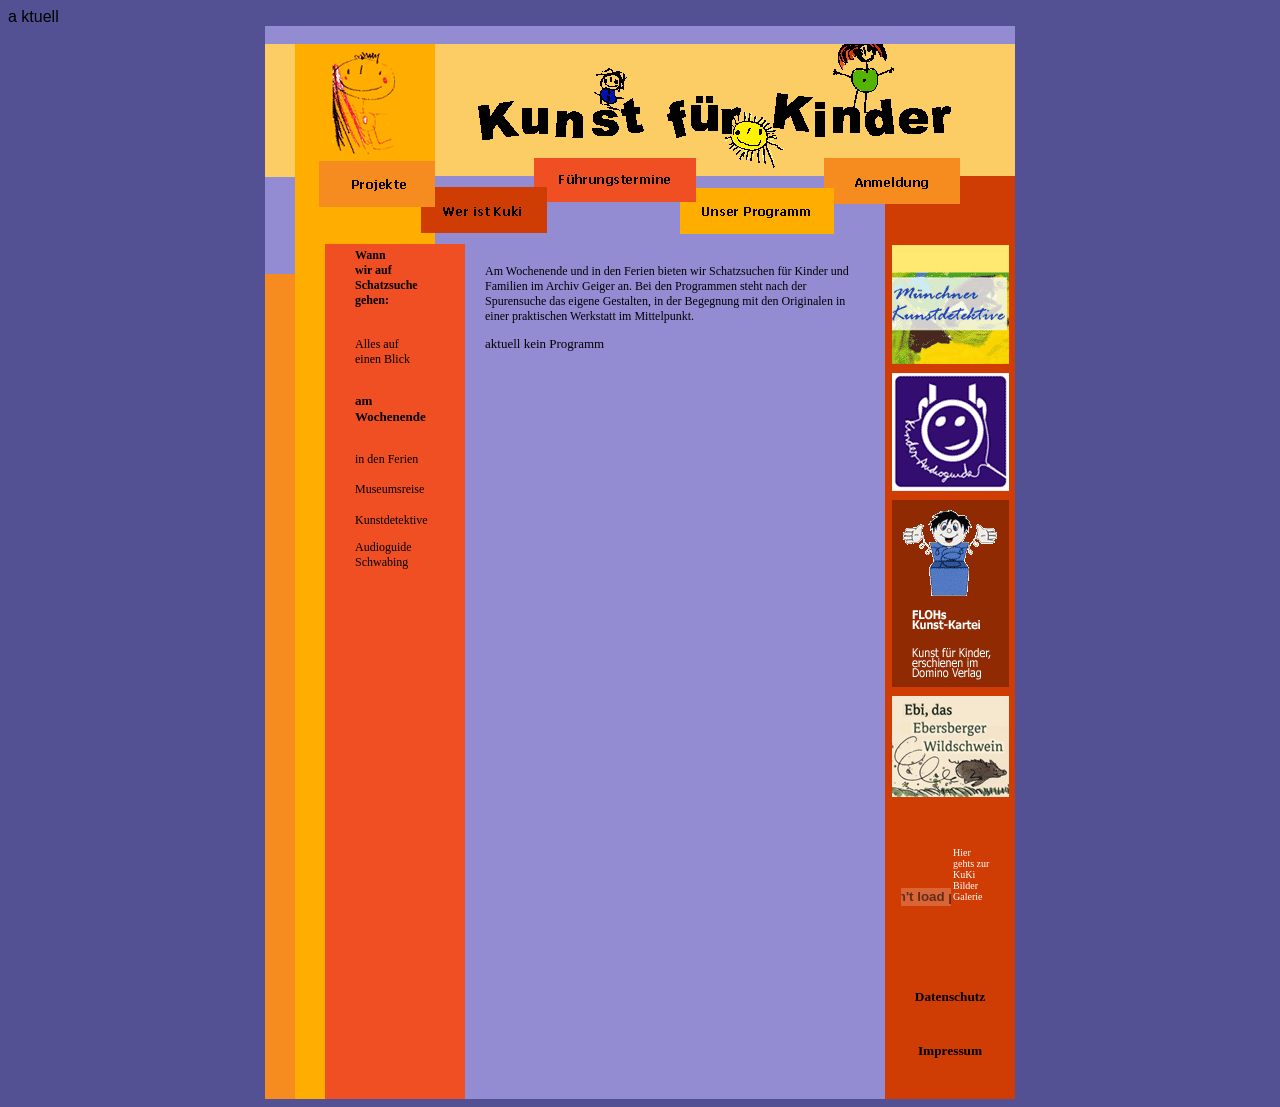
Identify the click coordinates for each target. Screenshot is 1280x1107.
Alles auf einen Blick (382, 351)
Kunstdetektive (391, 520)
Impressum (950, 1050)
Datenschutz (950, 996)
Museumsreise (389, 489)
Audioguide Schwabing (383, 554)
